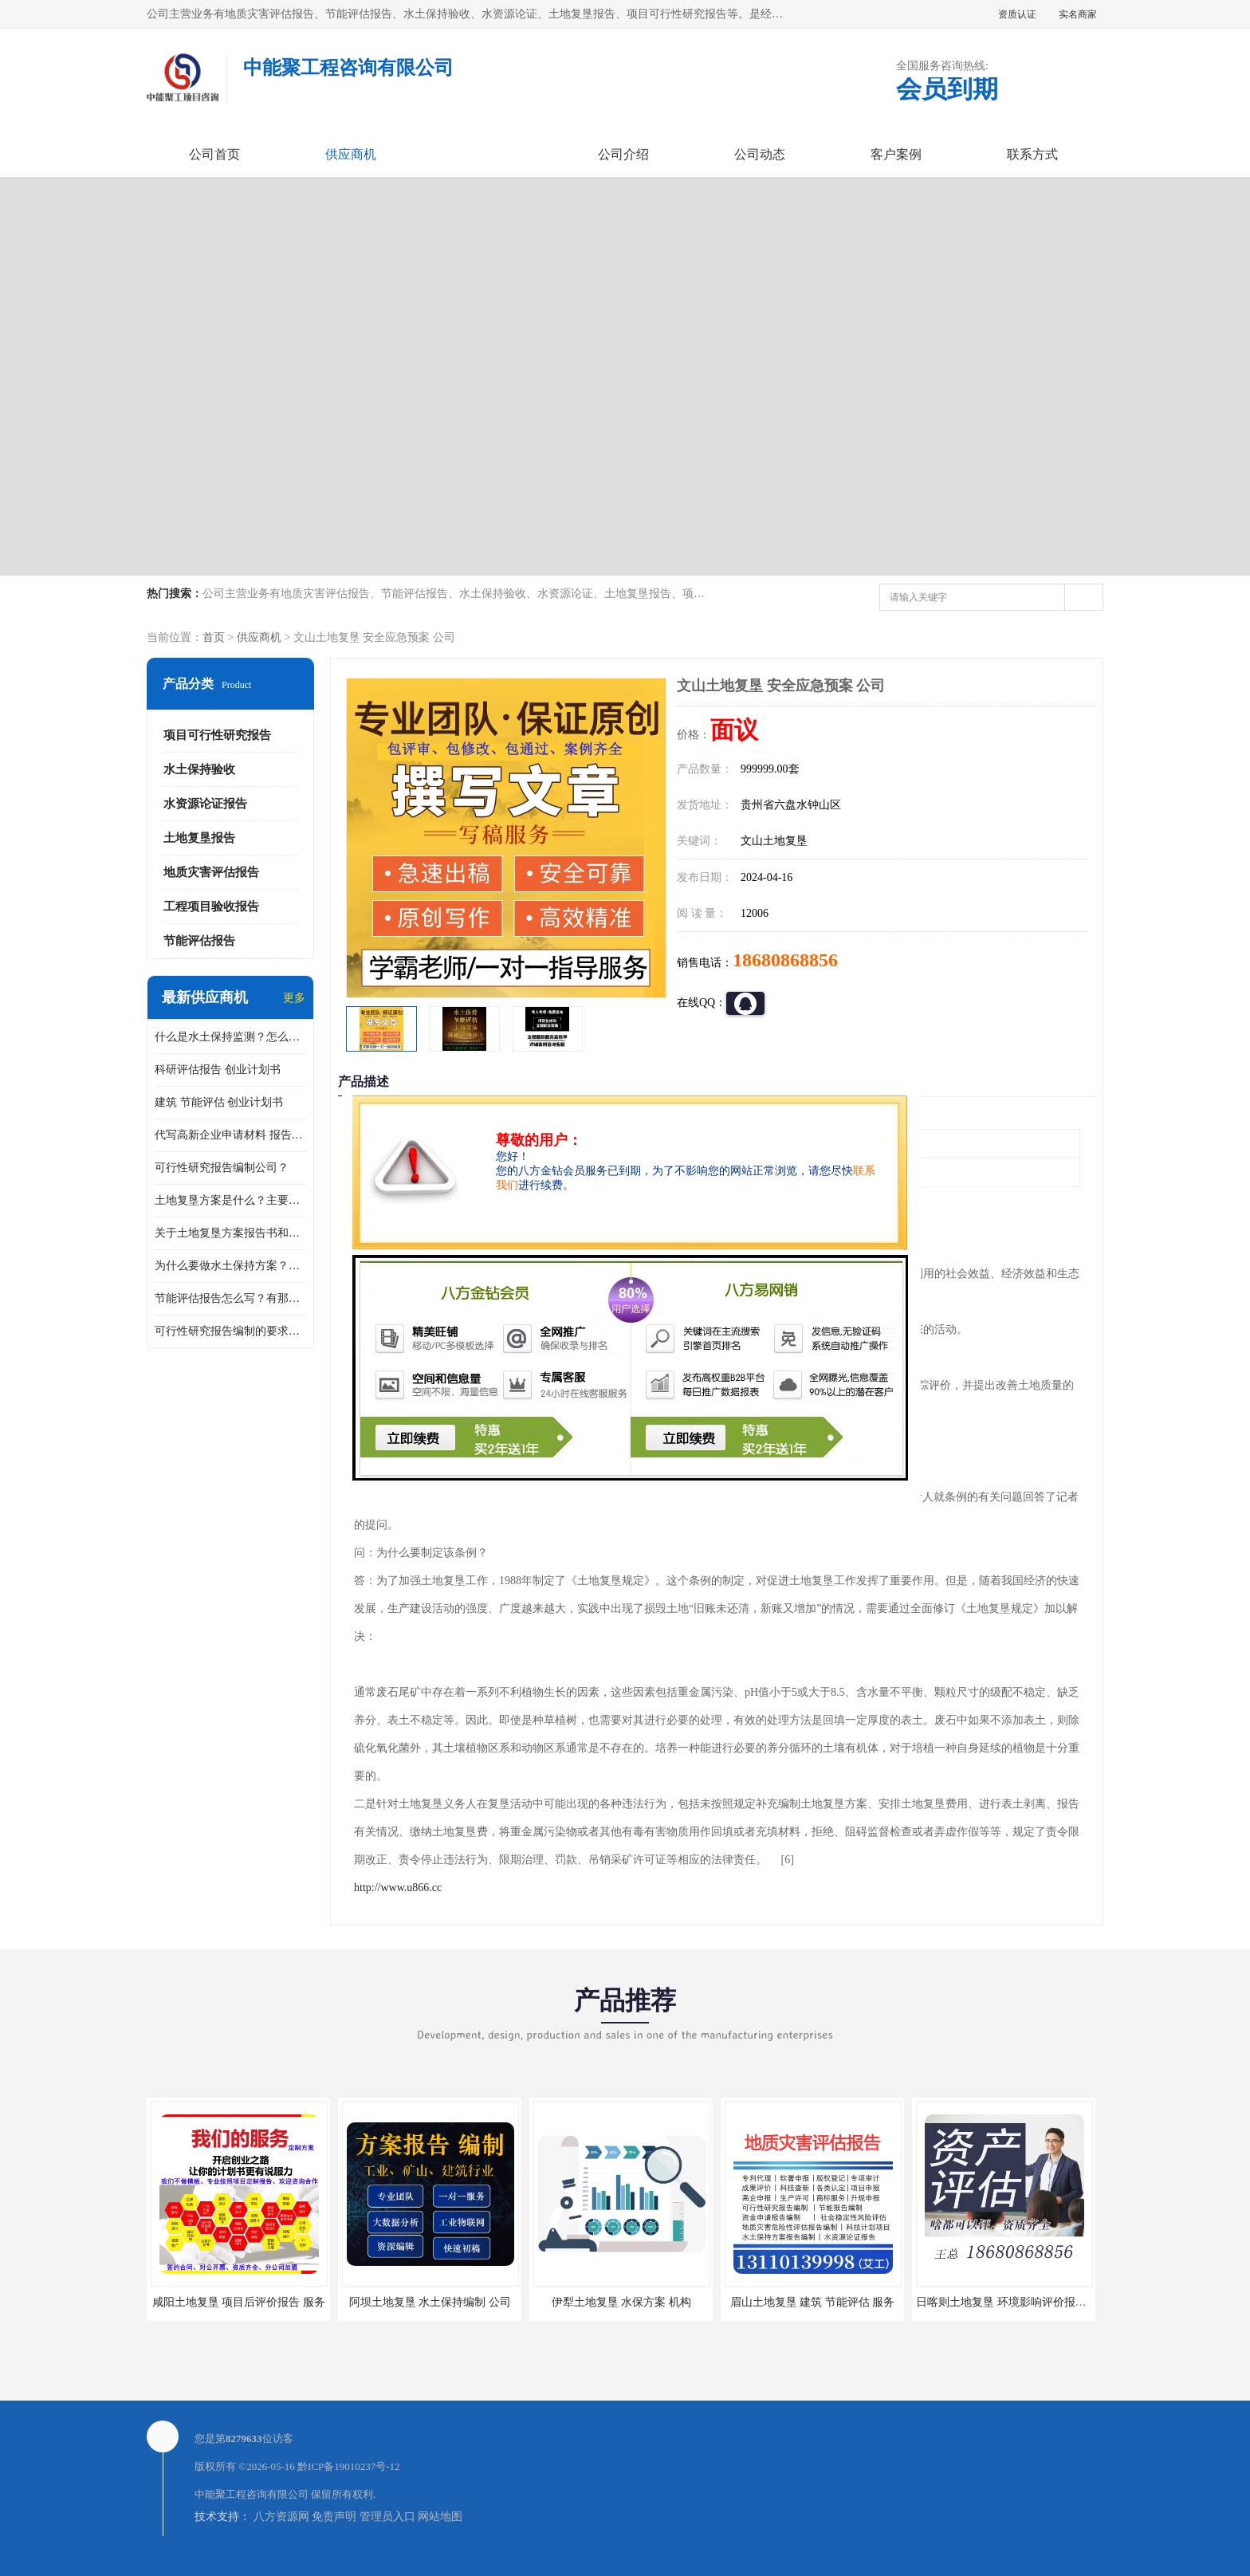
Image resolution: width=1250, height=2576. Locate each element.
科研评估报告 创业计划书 (218, 1070)
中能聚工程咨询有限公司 (252, 2494)
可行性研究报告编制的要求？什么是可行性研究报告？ (230, 1331)
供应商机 (350, 154)
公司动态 (759, 154)
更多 (294, 998)
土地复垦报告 (199, 838)
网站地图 (440, 2517)
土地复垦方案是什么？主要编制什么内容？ (230, 1200)
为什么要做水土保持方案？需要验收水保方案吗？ (230, 1266)
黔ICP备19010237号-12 (348, 2466)
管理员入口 (387, 2517)
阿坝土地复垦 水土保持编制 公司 (430, 2302)
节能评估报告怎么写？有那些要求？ (230, 1298)
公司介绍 (623, 154)
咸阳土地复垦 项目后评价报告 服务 (238, 2302)
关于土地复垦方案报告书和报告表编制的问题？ (230, 1233)
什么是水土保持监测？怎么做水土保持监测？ (230, 1037)
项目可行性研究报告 (217, 735)
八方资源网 (281, 2517)
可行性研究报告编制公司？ (222, 1168)
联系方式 (1032, 154)
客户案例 (896, 154)
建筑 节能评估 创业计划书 (219, 1102)
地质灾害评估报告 (211, 872)
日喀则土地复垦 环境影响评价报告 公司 (1013, 2302)
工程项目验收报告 (211, 906)
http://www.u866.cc (398, 1888)
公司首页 (214, 154)
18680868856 (785, 960)
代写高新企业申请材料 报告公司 (230, 1135)
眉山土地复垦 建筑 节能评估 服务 (812, 2302)
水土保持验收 (199, 769)
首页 (213, 637)
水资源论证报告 (205, 803)
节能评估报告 (199, 940)
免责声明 (334, 2517)
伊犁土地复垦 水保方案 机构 (621, 2302)
